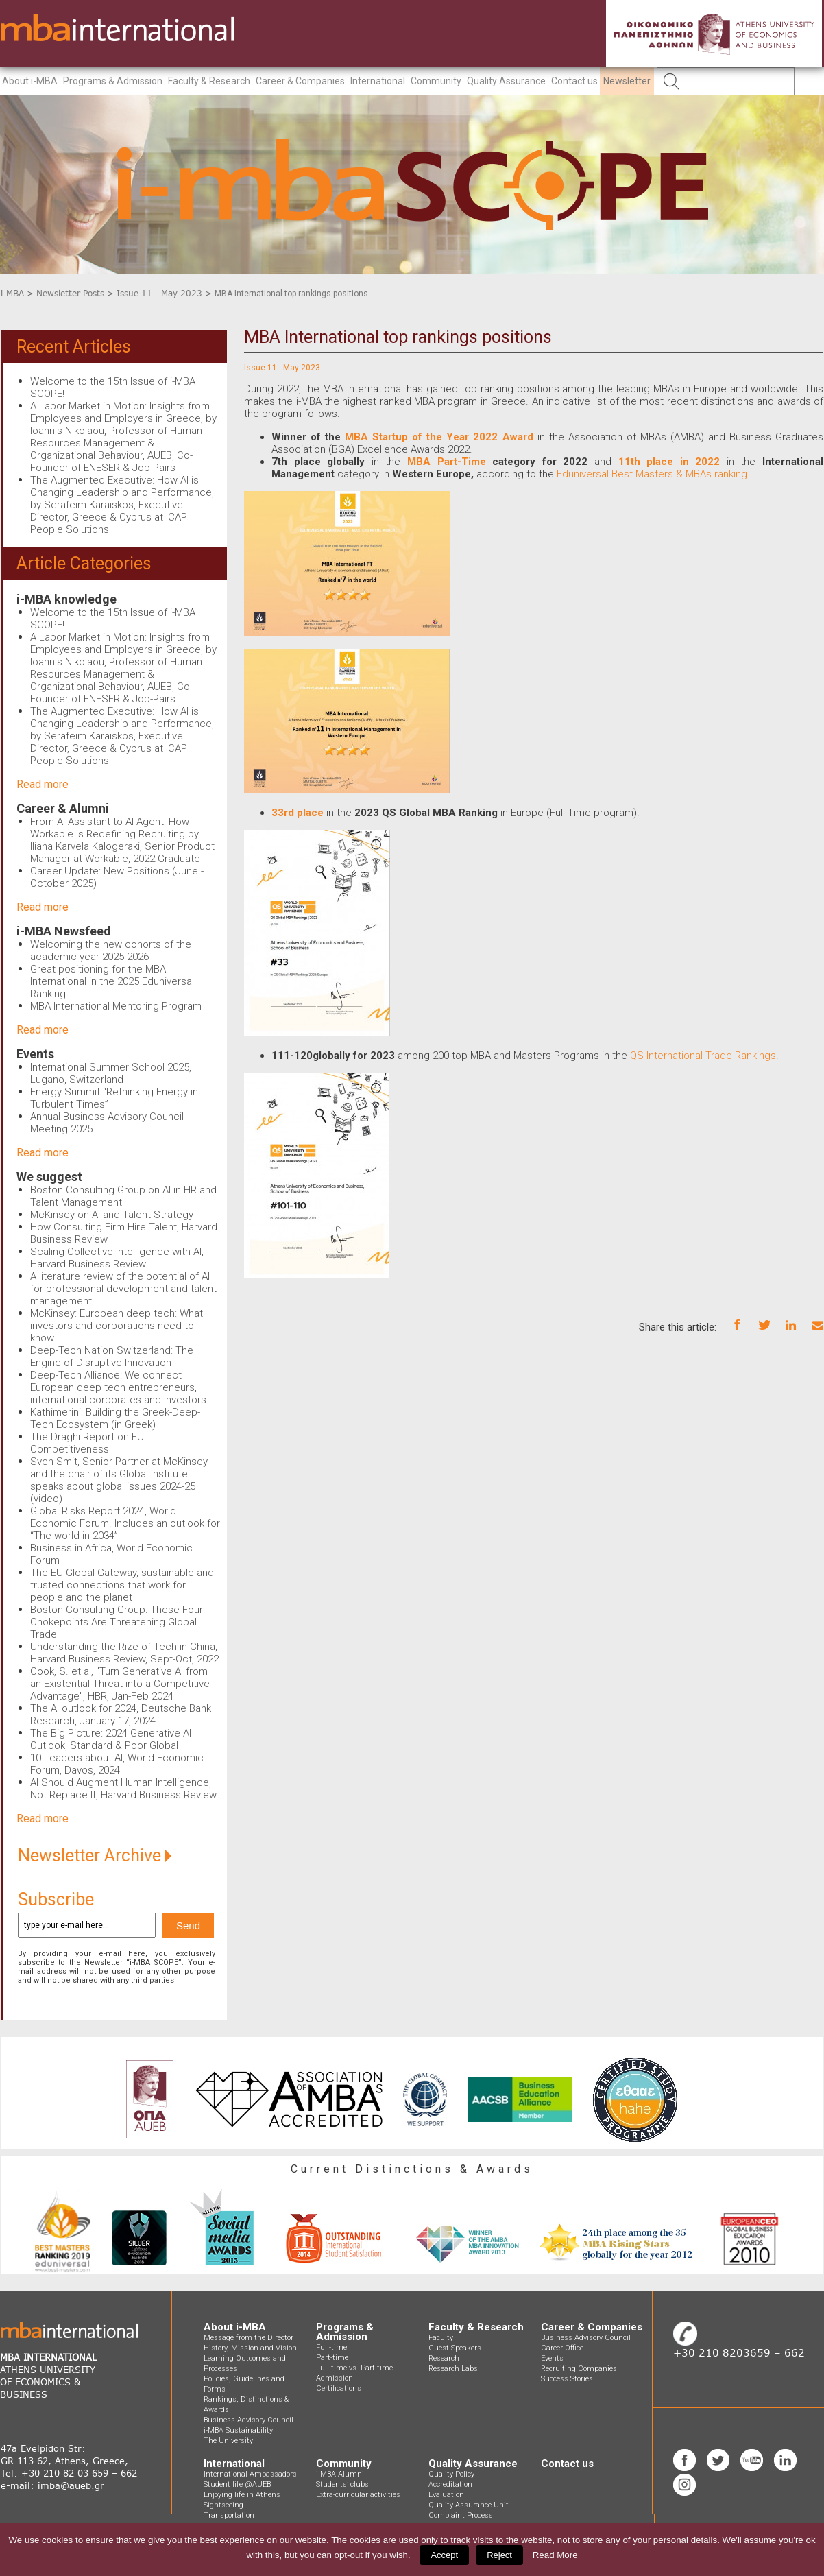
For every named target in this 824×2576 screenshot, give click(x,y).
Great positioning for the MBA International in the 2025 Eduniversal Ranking (112, 981)
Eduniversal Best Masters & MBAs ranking (652, 474)
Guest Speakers (454, 2348)
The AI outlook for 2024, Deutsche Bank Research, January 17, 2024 (120, 1714)
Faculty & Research (209, 80)
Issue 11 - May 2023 (159, 293)
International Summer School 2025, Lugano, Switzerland (110, 1073)
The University (228, 2440)
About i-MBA (30, 80)
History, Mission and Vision (250, 2348)
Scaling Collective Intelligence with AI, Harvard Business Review (117, 1257)
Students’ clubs (342, 2484)
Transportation (229, 2515)
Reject (499, 2555)
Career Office (562, 2348)
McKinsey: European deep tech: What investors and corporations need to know (116, 1325)
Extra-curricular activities (358, 2494)
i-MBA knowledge (66, 599)
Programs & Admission (112, 80)
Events (35, 1054)
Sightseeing (223, 2505)
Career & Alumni (62, 808)
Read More (555, 2555)
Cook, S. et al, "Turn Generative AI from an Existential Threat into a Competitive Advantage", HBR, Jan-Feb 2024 (120, 1683)
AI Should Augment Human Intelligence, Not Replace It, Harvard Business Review (123, 1788)
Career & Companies (300, 80)
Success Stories (567, 2378)
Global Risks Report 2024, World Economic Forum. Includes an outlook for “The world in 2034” (125, 1523)
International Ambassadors (250, 2474)
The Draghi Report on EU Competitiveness (87, 1443)
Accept (444, 2555)
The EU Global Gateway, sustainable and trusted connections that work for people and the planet (122, 1584)
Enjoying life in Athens (242, 2494)
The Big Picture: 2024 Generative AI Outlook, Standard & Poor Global (110, 1739)
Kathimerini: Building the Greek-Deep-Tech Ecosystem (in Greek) (115, 1418)
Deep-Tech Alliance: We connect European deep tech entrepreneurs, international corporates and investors (118, 1387)
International (377, 80)
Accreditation (450, 2484)
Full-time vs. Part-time (354, 2367)
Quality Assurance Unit (468, 2505)
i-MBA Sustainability (238, 2430)
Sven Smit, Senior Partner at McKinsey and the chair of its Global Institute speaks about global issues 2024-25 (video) (119, 1480)
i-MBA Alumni (340, 2474)
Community (436, 80)
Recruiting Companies (579, 2368)
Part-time (332, 2357)
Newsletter (627, 80)
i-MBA (12, 293)
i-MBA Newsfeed (63, 931)
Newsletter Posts (70, 293)
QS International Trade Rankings (701, 1055)
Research (443, 2358)
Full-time (331, 2347)
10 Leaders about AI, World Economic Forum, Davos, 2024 (117, 1764)
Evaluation (446, 2494)
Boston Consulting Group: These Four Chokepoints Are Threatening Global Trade (116, 1622)
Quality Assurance (506, 80)
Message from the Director (248, 2337)
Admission (334, 2378)
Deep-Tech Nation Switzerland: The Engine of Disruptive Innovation (111, 1356)
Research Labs (453, 2368)
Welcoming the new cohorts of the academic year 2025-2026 (110, 950)
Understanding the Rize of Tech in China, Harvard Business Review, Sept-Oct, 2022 (124, 1653)
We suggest (49, 1176)
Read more (42, 784)
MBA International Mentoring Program (116, 1006)
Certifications (338, 2388)
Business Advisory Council (248, 2420)
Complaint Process (460, 2515)
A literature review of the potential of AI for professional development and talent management (123, 1288)
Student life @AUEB (237, 2484)
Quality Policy (451, 2474)
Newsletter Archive (94, 1855)
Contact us (574, 80)
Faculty (440, 2337)
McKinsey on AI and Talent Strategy (111, 1214)
